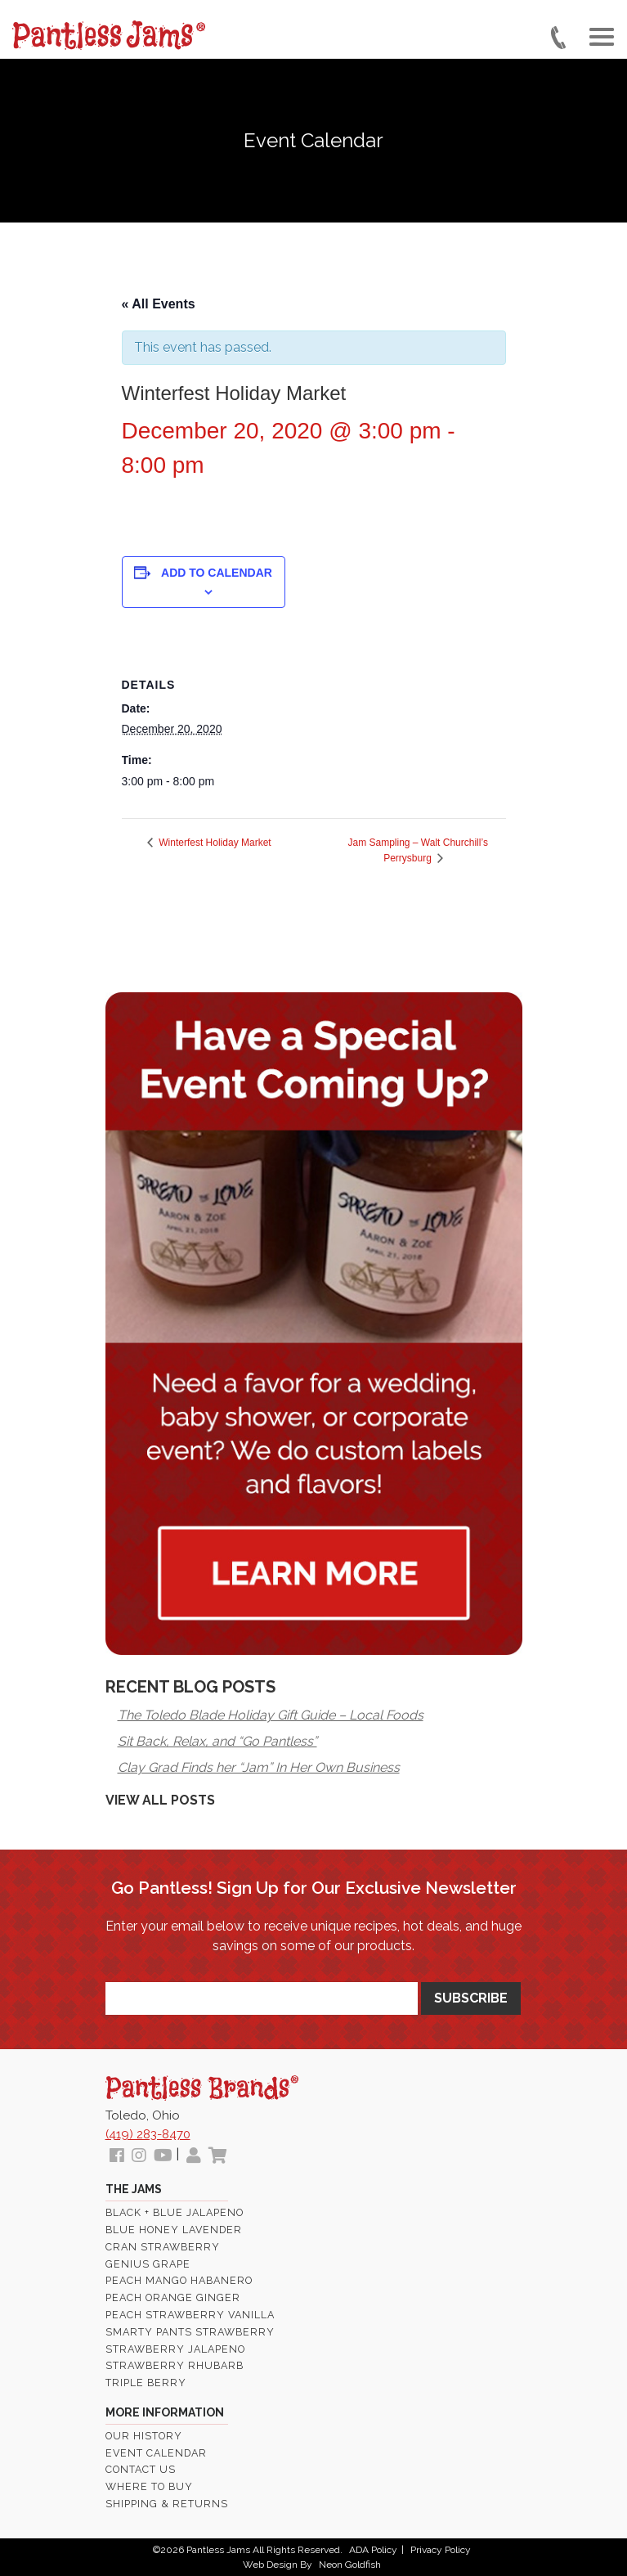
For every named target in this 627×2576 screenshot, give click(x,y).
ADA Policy (373, 2550)
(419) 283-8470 (147, 2134)
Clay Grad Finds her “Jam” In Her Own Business (259, 1767)
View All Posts (160, 1800)
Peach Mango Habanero (179, 2280)
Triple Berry (145, 2382)
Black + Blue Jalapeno (174, 2212)
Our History (143, 2436)
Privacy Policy (440, 2550)
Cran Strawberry (162, 2247)
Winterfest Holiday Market (213, 842)
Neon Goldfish (350, 2564)
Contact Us (140, 2469)
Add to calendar (216, 572)
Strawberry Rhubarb (174, 2365)
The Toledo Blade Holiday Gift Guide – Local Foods (270, 1715)
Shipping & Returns (166, 2503)
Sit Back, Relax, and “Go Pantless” (217, 1741)
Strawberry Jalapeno (175, 2349)
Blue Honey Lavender (173, 2229)
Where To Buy (149, 2486)
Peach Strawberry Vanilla (190, 2315)
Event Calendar (156, 2453)
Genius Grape (147, 2264)
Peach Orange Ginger (172, 2297)
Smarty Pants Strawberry (190, 2332)
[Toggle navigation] (602, 36)
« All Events (158, 304)
